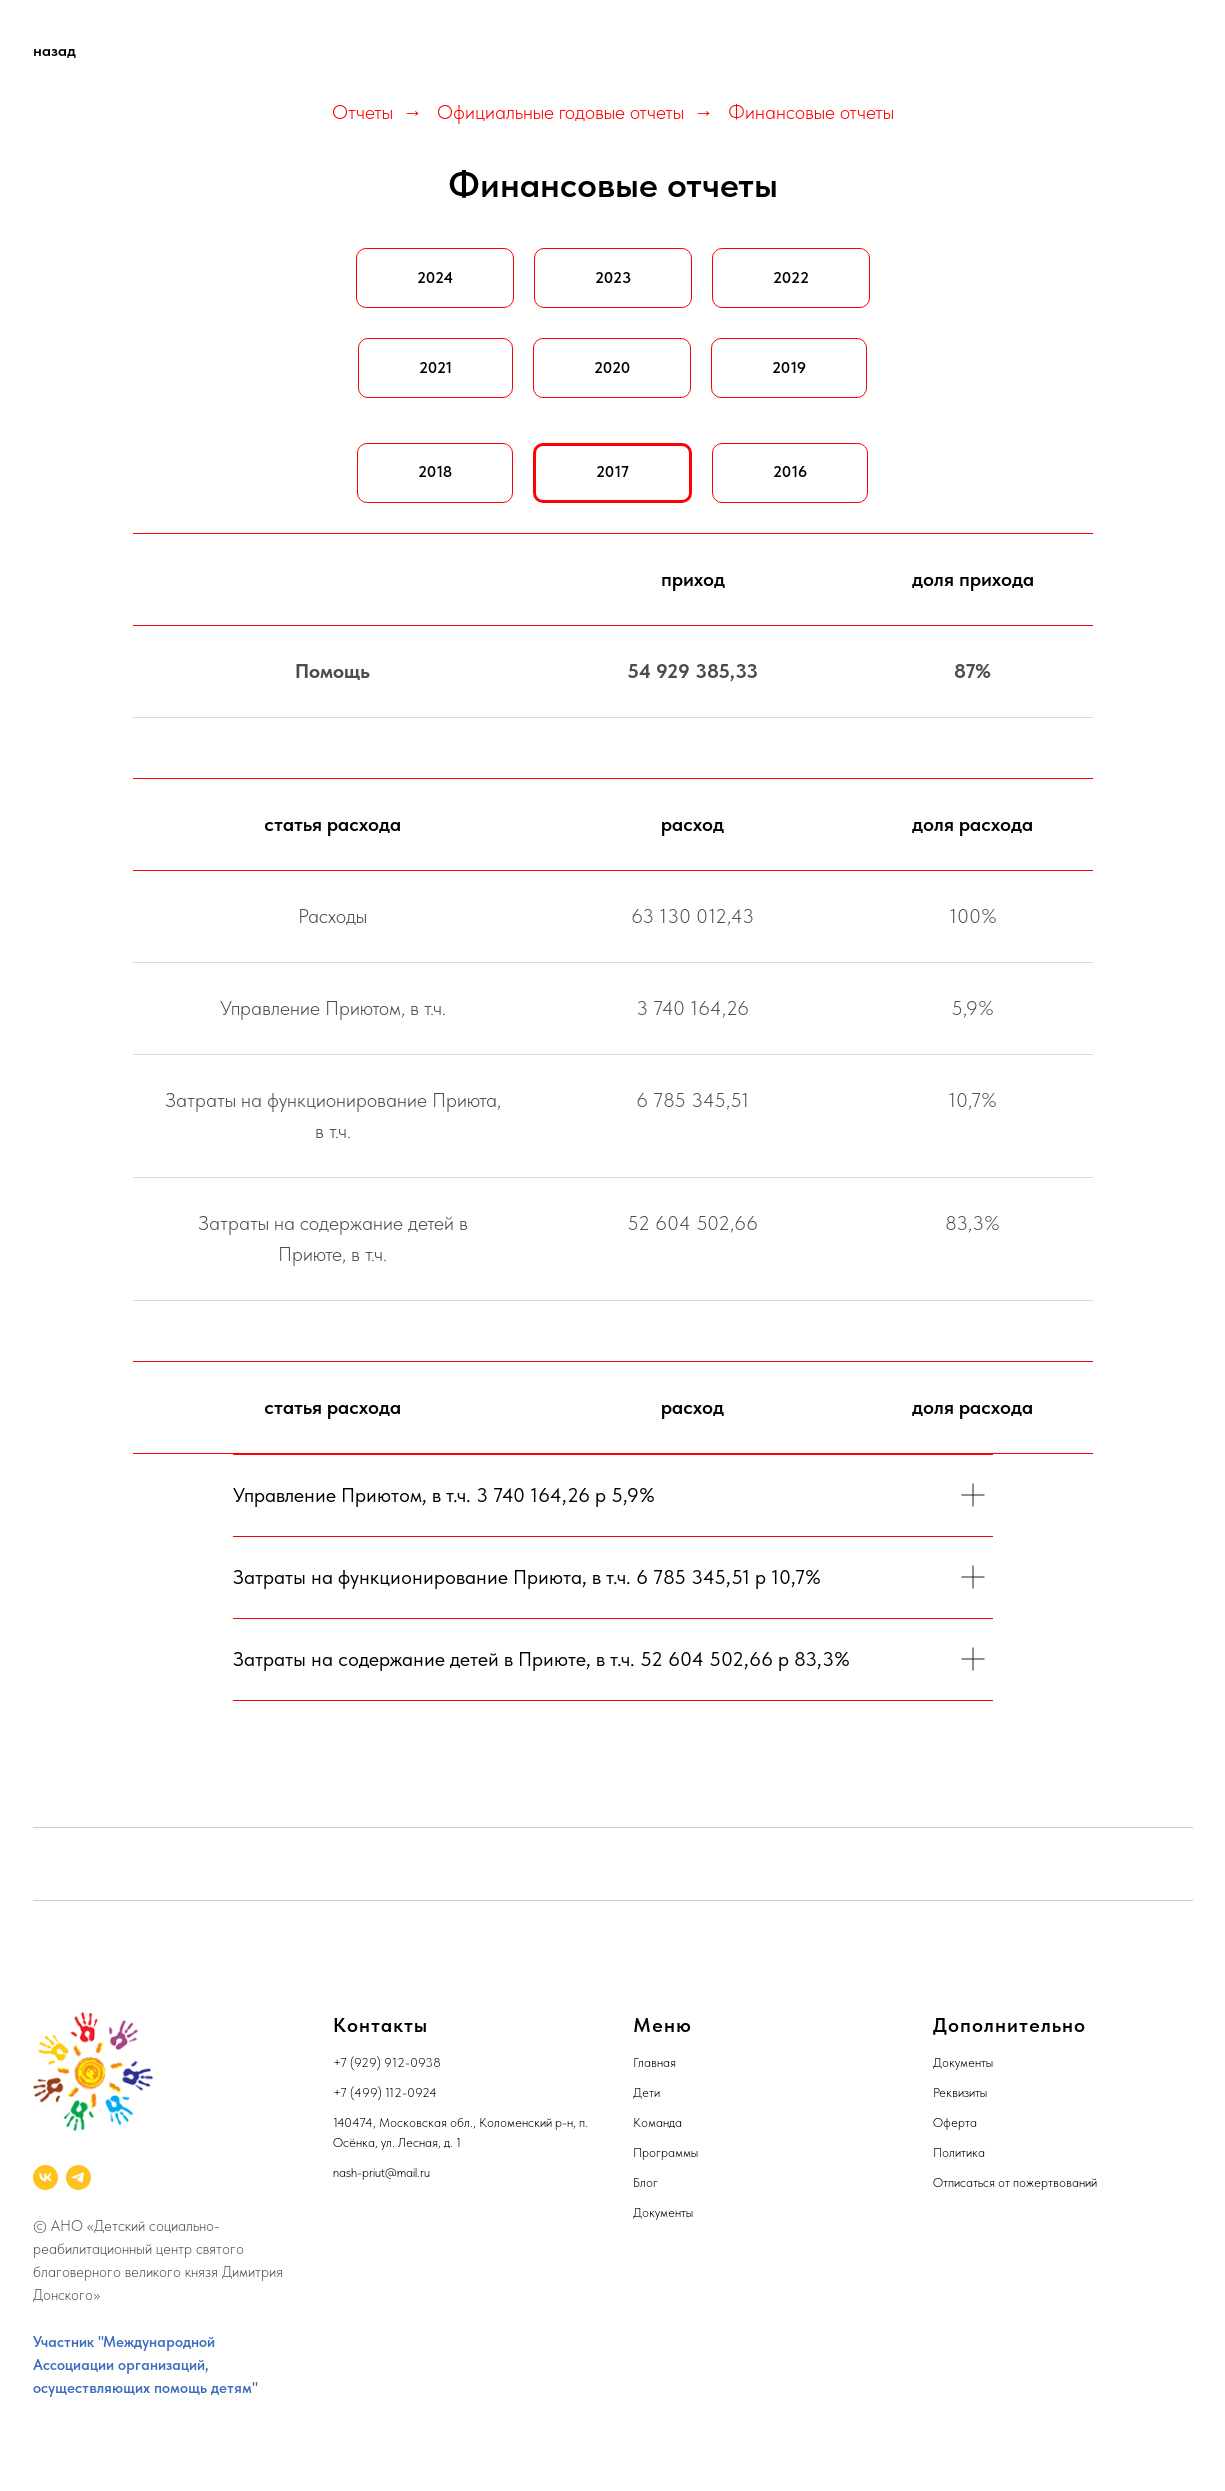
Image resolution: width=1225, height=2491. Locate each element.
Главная (654, 2062)
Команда (657, 2122)
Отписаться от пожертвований (1015, 2182)
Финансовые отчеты (811, 112)
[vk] (45, 2177)
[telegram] (78, 2177)
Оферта (955, 2122)
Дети (646, 2092)
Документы (663, 2212)
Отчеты (362, 112)
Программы (665, 2152)
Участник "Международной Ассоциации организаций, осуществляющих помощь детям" (145, 2365)
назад (54, 50)
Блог (645, 2182)
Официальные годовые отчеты (560, 112)
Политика (959, 2152)
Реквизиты (960, 2092)
